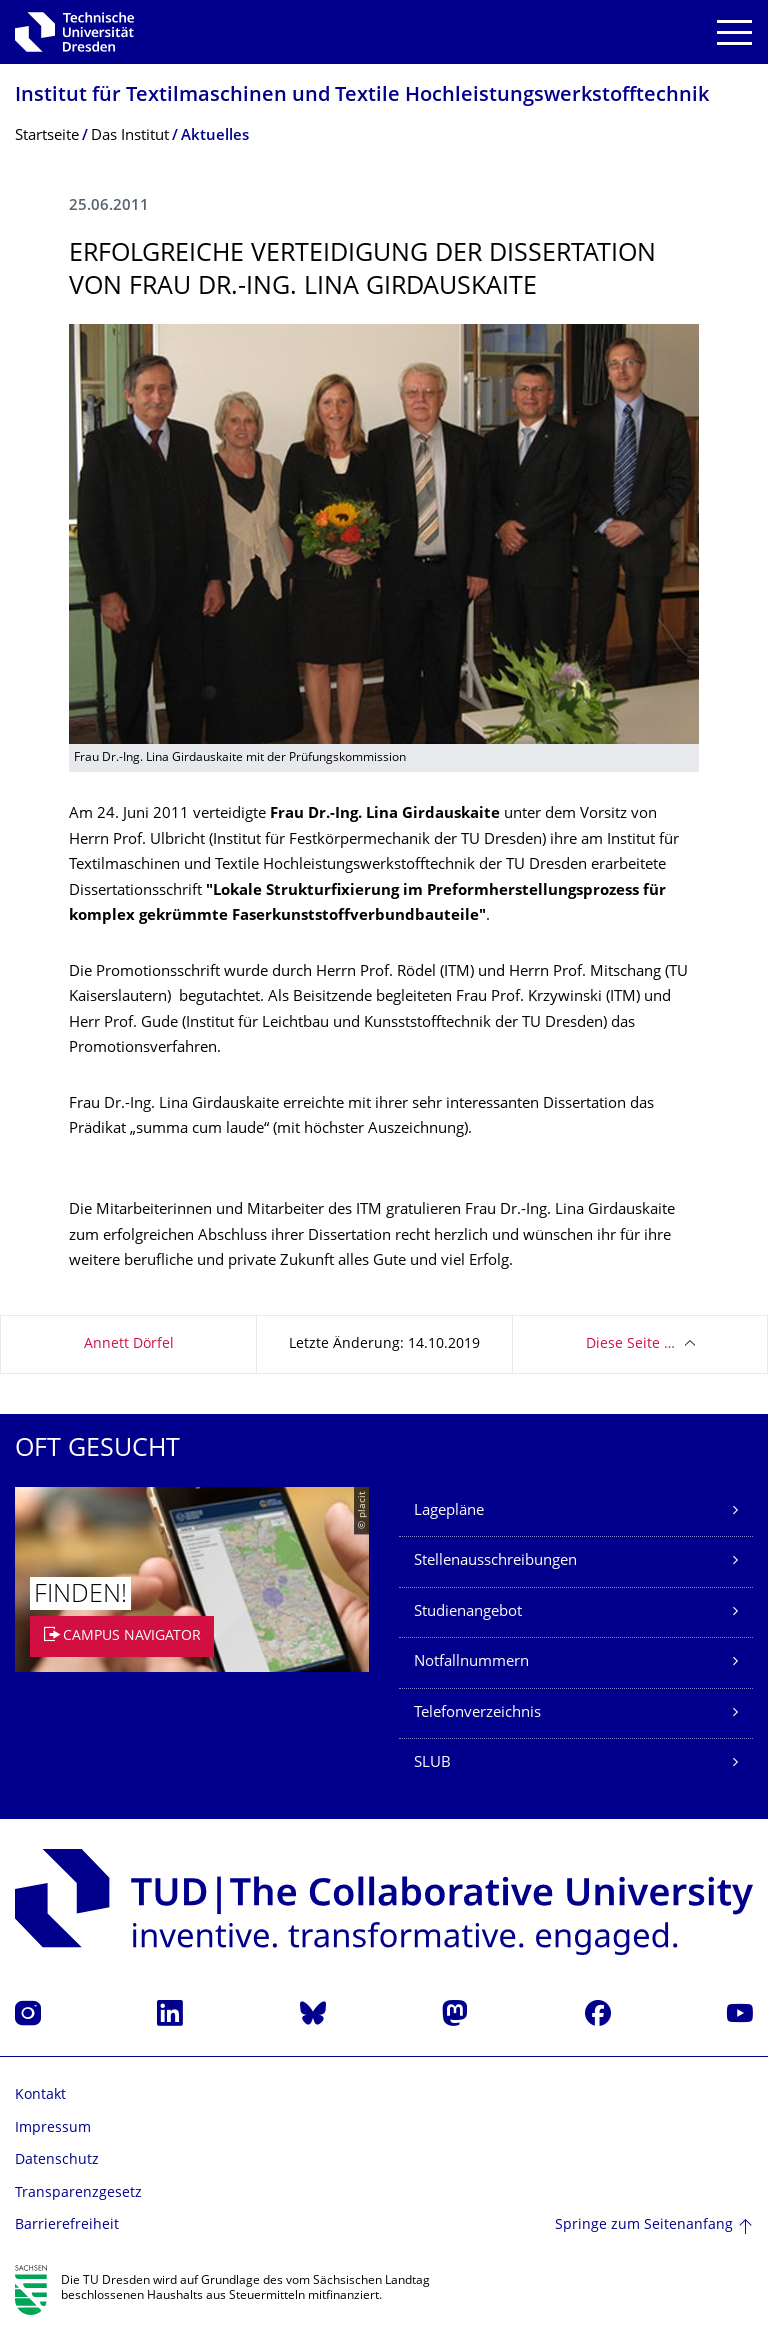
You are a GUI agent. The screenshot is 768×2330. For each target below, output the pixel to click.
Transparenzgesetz (78, 2193)
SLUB (432, 1763)
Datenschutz (57, 2160)
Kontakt (40, 2095)
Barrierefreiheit (67, 2225)
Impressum (53, 2128)
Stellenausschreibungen (495, 1561)
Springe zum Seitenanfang (644, 2225)
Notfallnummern (471, 1662)
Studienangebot (468, 1612)
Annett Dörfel (129, 1344)
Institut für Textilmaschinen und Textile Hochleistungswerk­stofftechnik (362, 96)
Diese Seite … (630, 1344)
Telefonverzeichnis (477, 1713)
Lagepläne (449, 1511)
